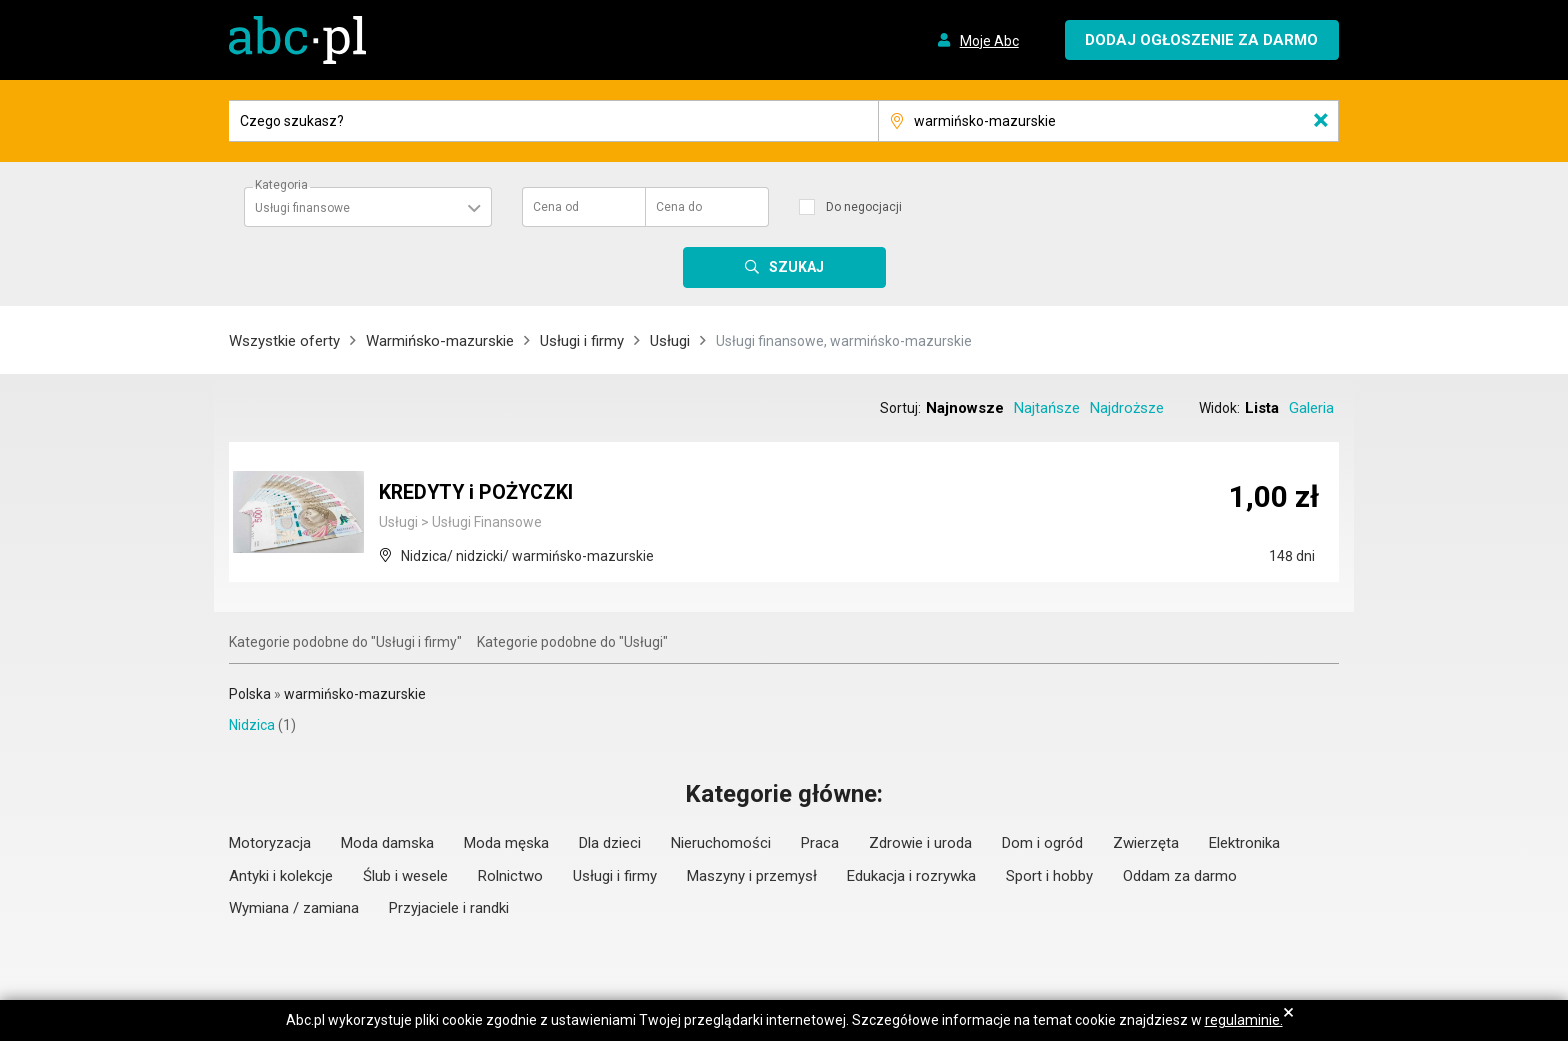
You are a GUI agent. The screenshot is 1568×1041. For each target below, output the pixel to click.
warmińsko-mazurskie (355, 694)
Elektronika (1244, 843)
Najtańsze (1047, 408)
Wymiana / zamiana (294, 908)
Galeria (1311, 408)
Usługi (670, 341)
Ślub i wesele (405, 876)
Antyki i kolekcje (281, 876)
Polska (250, 694)
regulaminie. (1244, 1020)
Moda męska (506, 843)
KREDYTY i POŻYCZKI (478, 493)
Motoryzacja (270, 843)
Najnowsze (965, 408)
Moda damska (387, 843)
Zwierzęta (1146, 843)
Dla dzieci (610, 843)
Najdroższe (1127, 408)
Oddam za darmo (1180, 876)
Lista (1262, 408)
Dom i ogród (1042, 843)
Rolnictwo (510, 876)
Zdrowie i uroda (920, 843)
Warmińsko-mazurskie (440, 341)
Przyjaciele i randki (449, 908)
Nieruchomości (721, 843)
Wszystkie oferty (284, 341)
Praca (820, 843)
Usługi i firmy (582, 341)
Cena (556, 207)
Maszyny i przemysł (752, 876)
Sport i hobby (1049, 876)
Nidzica (252, 725)
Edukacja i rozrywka (911, 876)
